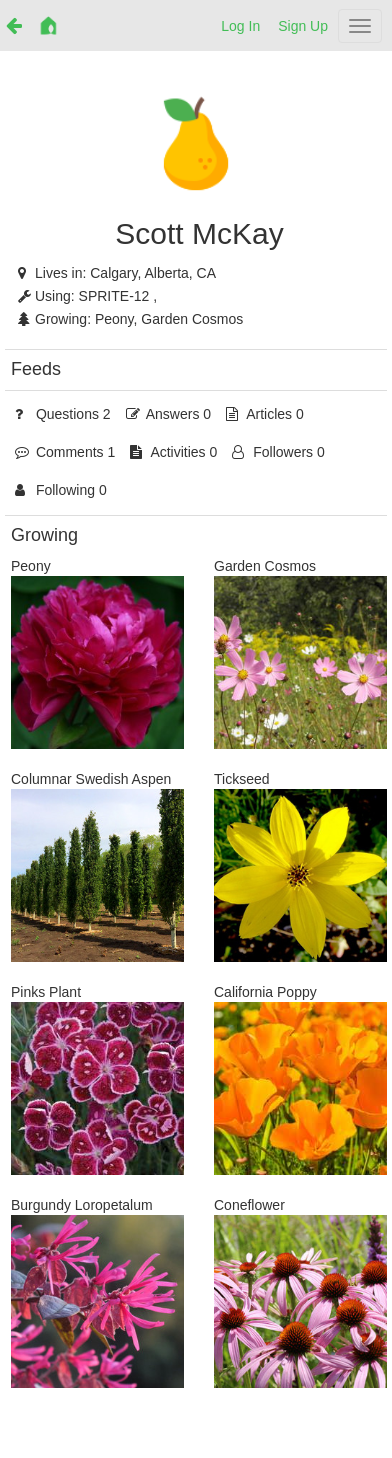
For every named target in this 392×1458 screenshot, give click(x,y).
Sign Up (303, 26)
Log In (240, 26)
